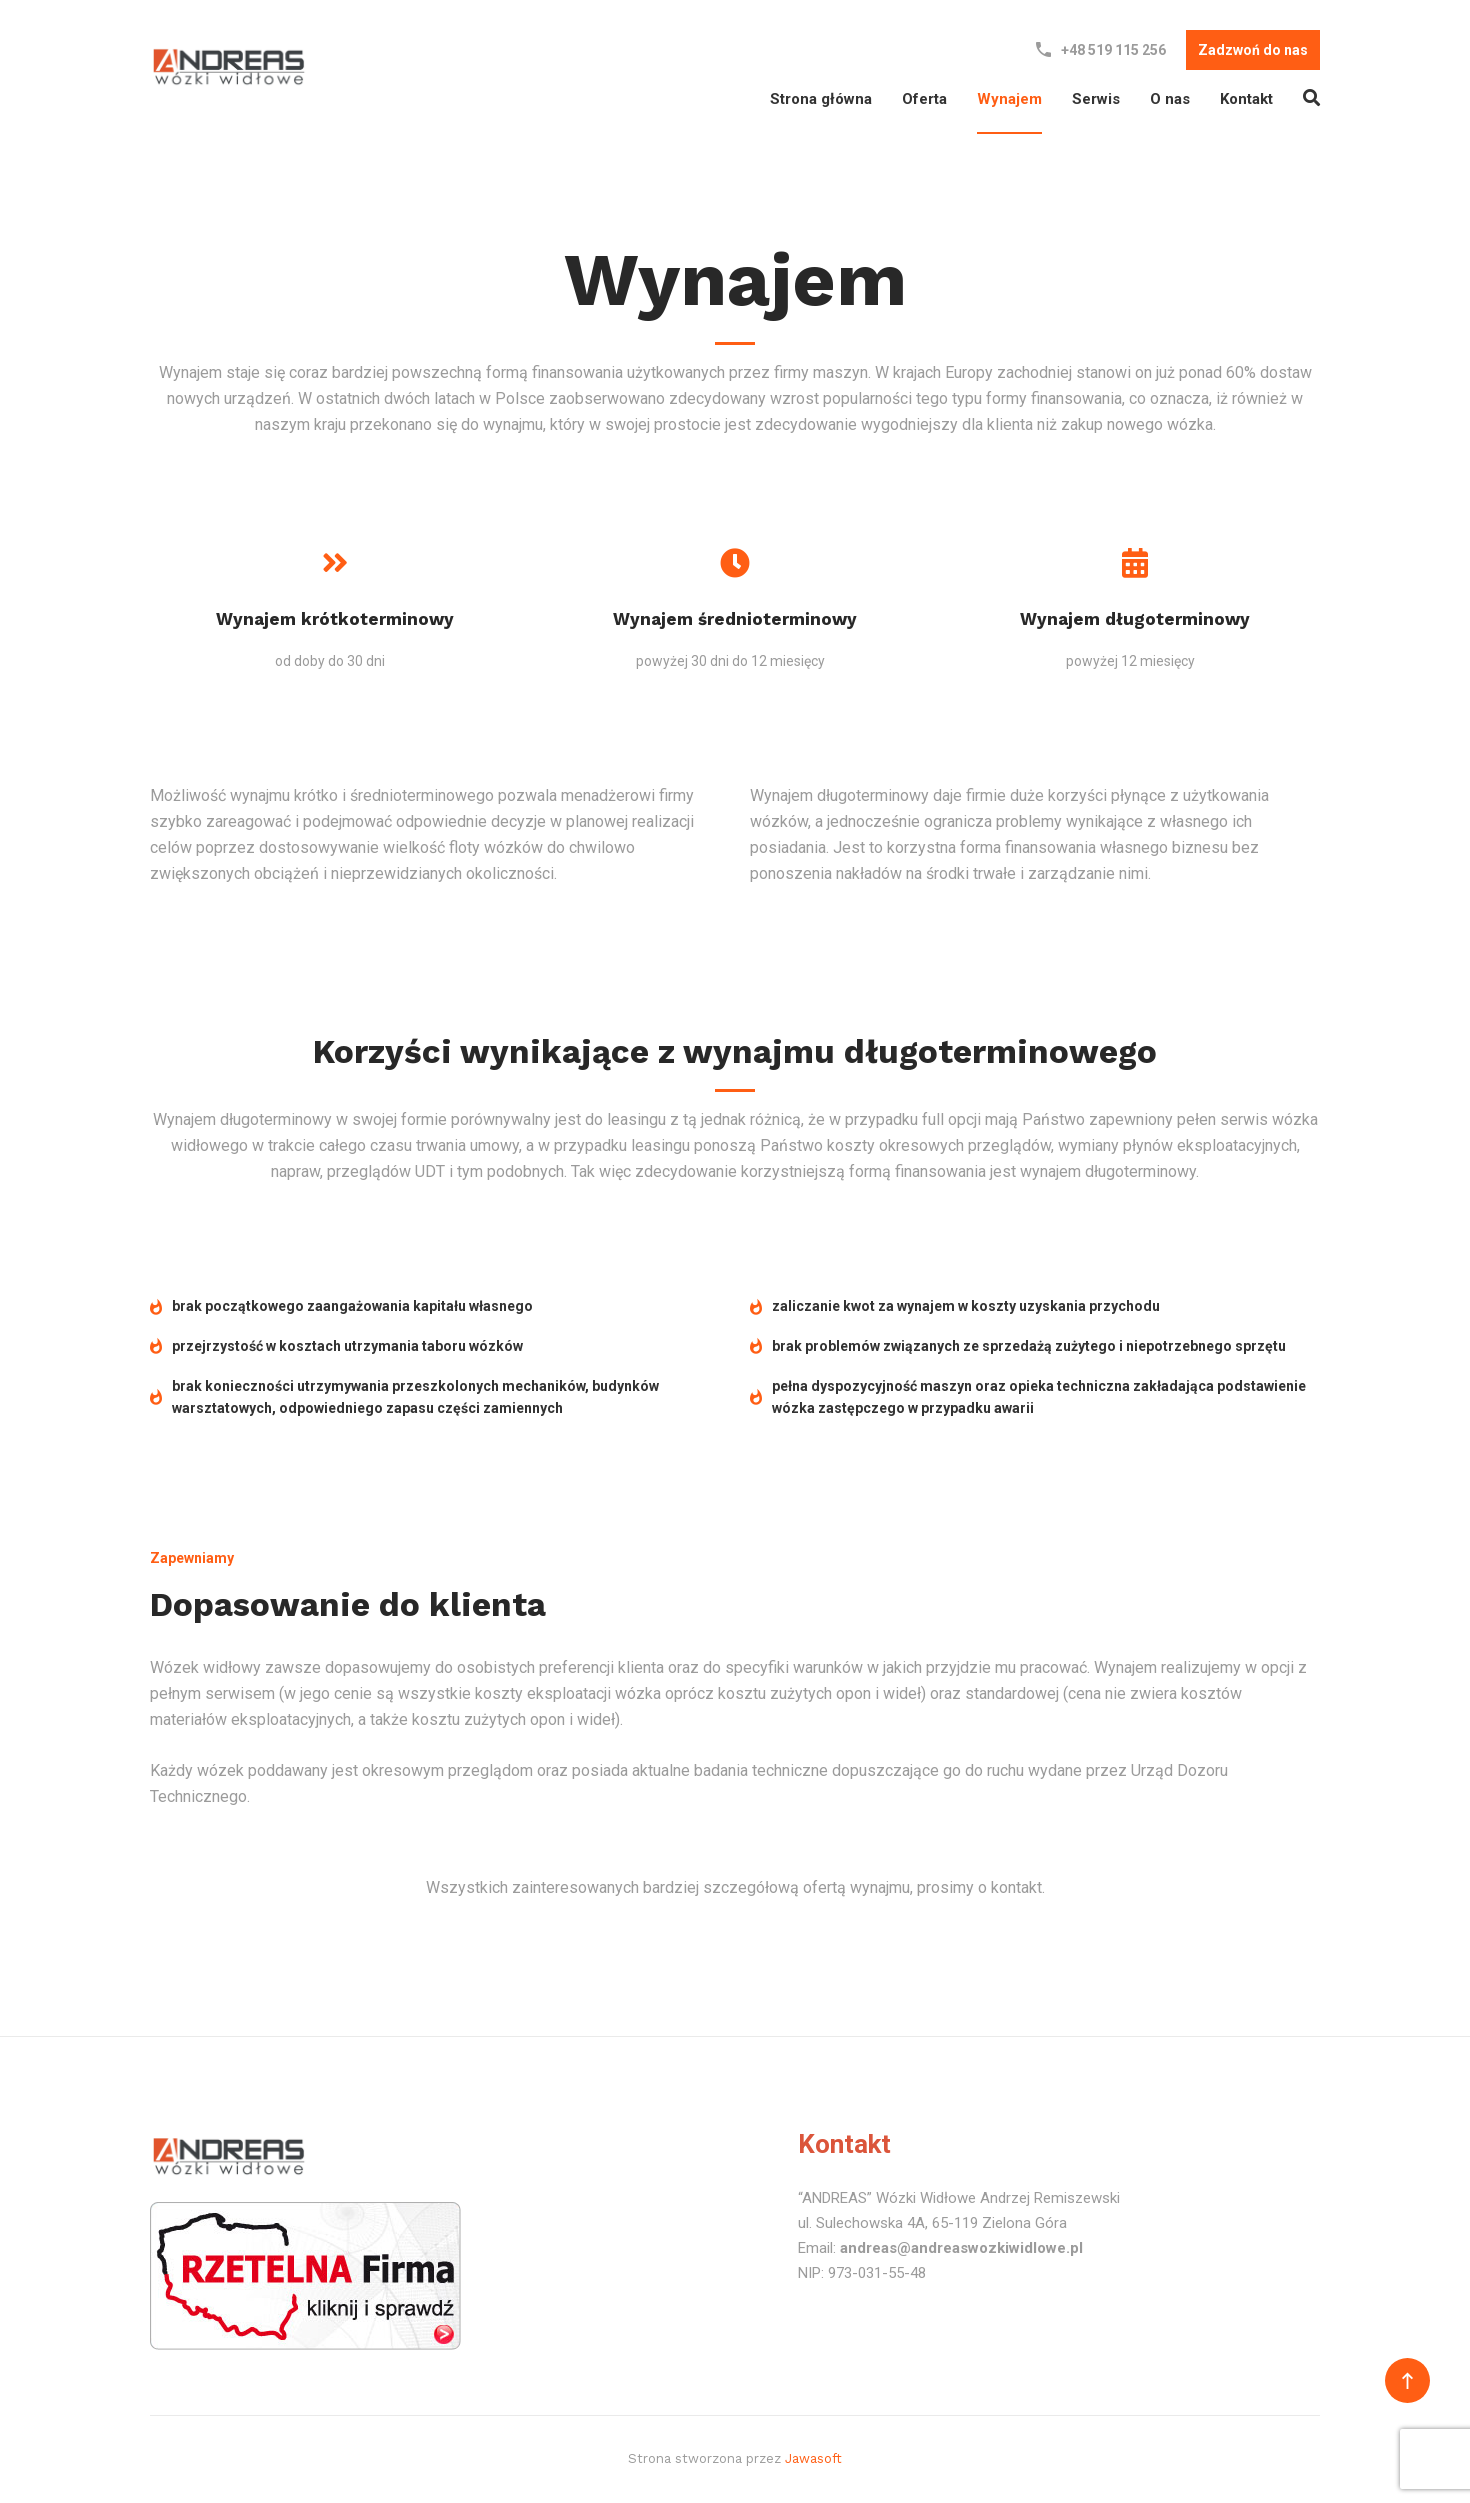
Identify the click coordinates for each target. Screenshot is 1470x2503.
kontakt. (1018, 1887)
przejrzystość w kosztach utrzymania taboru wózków (336, 1346)
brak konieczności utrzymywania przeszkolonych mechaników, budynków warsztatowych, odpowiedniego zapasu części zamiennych (404, 1397)
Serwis (1096, 99)
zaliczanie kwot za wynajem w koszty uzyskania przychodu (955, 1307)
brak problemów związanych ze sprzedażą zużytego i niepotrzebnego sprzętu (1018, 1346)
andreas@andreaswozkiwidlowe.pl (961, 2248)
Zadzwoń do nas (1253, 50)
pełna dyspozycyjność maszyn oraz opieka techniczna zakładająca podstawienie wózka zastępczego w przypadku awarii (1028, 1397)
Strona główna (821, 99)
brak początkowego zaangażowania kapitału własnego (341, 1307)
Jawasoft (813, 2458)
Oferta (924, 99)
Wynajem (1009, 99)
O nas (1170, 99)
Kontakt (1246, 99)
